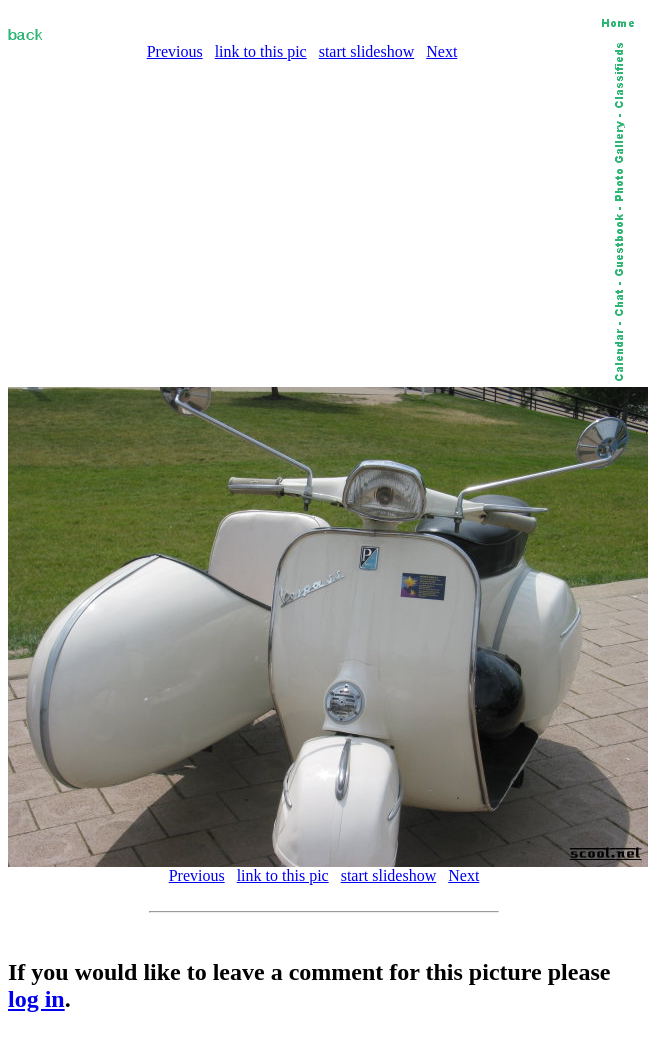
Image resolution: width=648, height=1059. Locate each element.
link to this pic (261, 51)
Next (441, 51)
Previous (175, 51)
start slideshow (367, 51)
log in (36, 999)
